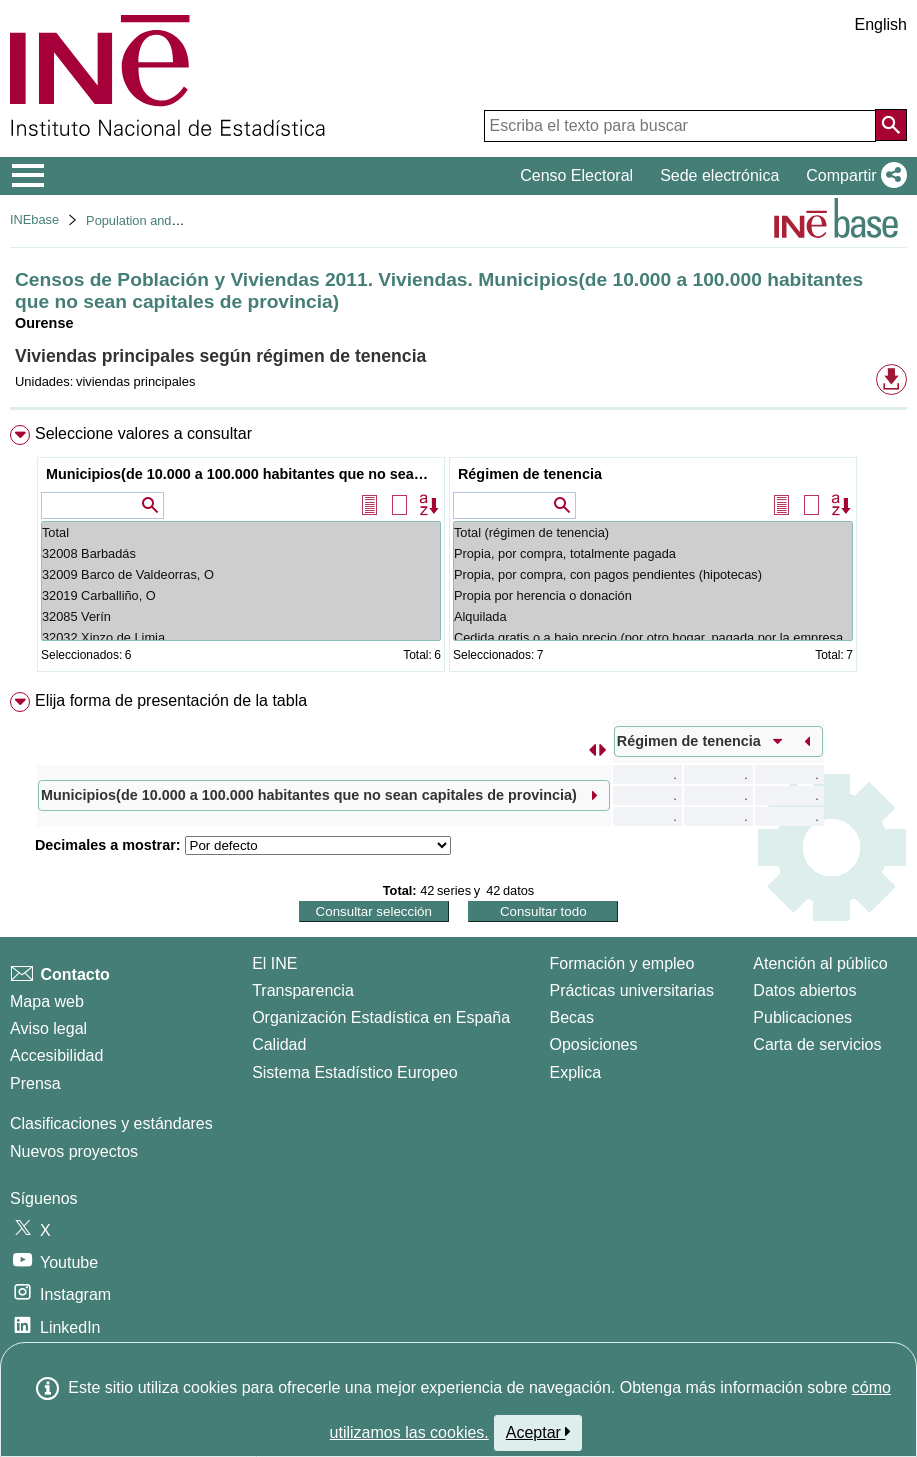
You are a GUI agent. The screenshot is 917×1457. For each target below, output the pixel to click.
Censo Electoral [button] (576, 175)
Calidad (279, 1044)
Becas (571, 1017)
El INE (274, 963)
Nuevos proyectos (74, 1151)
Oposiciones (593, 1044)
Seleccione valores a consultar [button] (143, 433)
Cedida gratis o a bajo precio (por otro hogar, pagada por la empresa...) (653, 637)
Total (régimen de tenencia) (653, 532)
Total (241, 532)
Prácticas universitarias (631, 990)
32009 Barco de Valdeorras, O (241, 574)
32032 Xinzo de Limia (241, 637)
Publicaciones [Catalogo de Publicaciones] (802, 1017)
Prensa (35, 1083)
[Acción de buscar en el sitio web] (891, 125)
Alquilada (653, 616)
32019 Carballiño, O (241, 595)
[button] (852, 176)
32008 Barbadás (241, 553)
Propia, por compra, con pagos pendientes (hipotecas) (653, 574)
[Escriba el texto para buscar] (680, 126)
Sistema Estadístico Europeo (354, 1072)
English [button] (881, 24)
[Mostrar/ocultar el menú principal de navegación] (28, 176)
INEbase (34, 219)
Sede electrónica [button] (719, 175)
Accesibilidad (56, 1055)
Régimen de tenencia (530, 474)
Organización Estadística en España (381, 1017)
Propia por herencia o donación (653, 595)
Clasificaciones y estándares (111, 1123)
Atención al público (820, 963)
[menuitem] (458, 552)
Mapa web (47, 1001)
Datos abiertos (804, 990)
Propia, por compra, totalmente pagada (653, 553)
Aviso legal (48, 1028)
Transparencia (303, 990)
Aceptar (538, 1432)
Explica (575, 1072)
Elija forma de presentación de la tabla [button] (171, 700)
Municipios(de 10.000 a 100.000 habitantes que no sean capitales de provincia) (243, 474)
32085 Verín (241, 616)
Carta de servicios (817, 1044)
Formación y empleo (621, 963)
